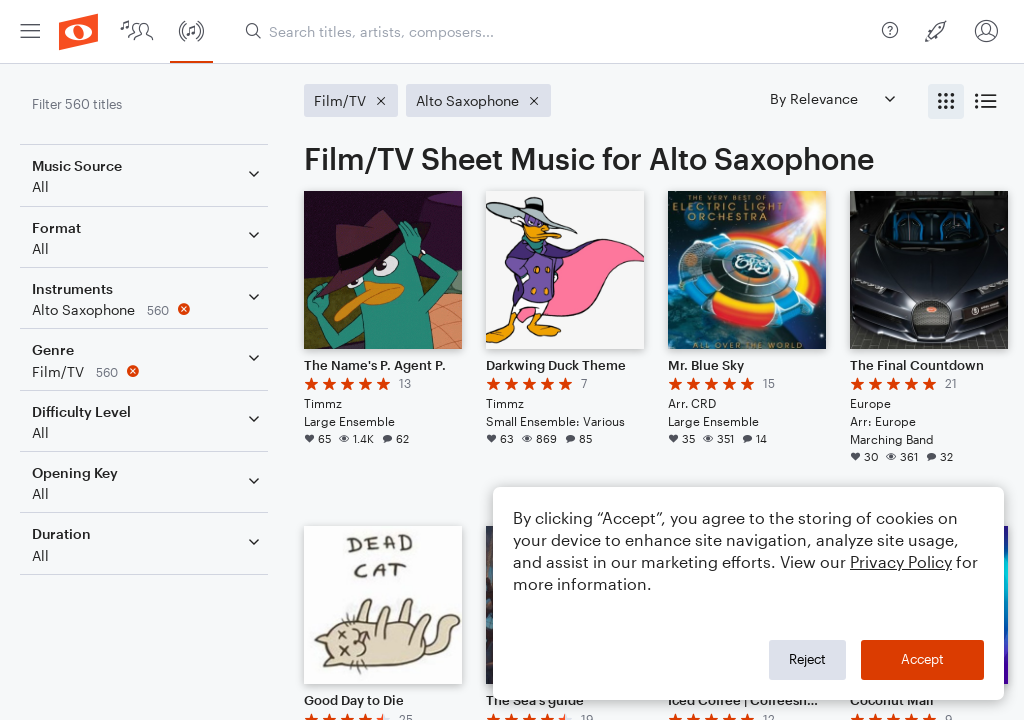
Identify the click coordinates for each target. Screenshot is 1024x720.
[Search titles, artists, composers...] (555, 31)
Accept (922, 659)
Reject (807, 659)
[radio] (946, 101)
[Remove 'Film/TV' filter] (148, 371)
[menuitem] (30, 31)
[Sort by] (832, 98)
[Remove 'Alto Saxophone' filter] (148, 309)
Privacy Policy (901, 561)
